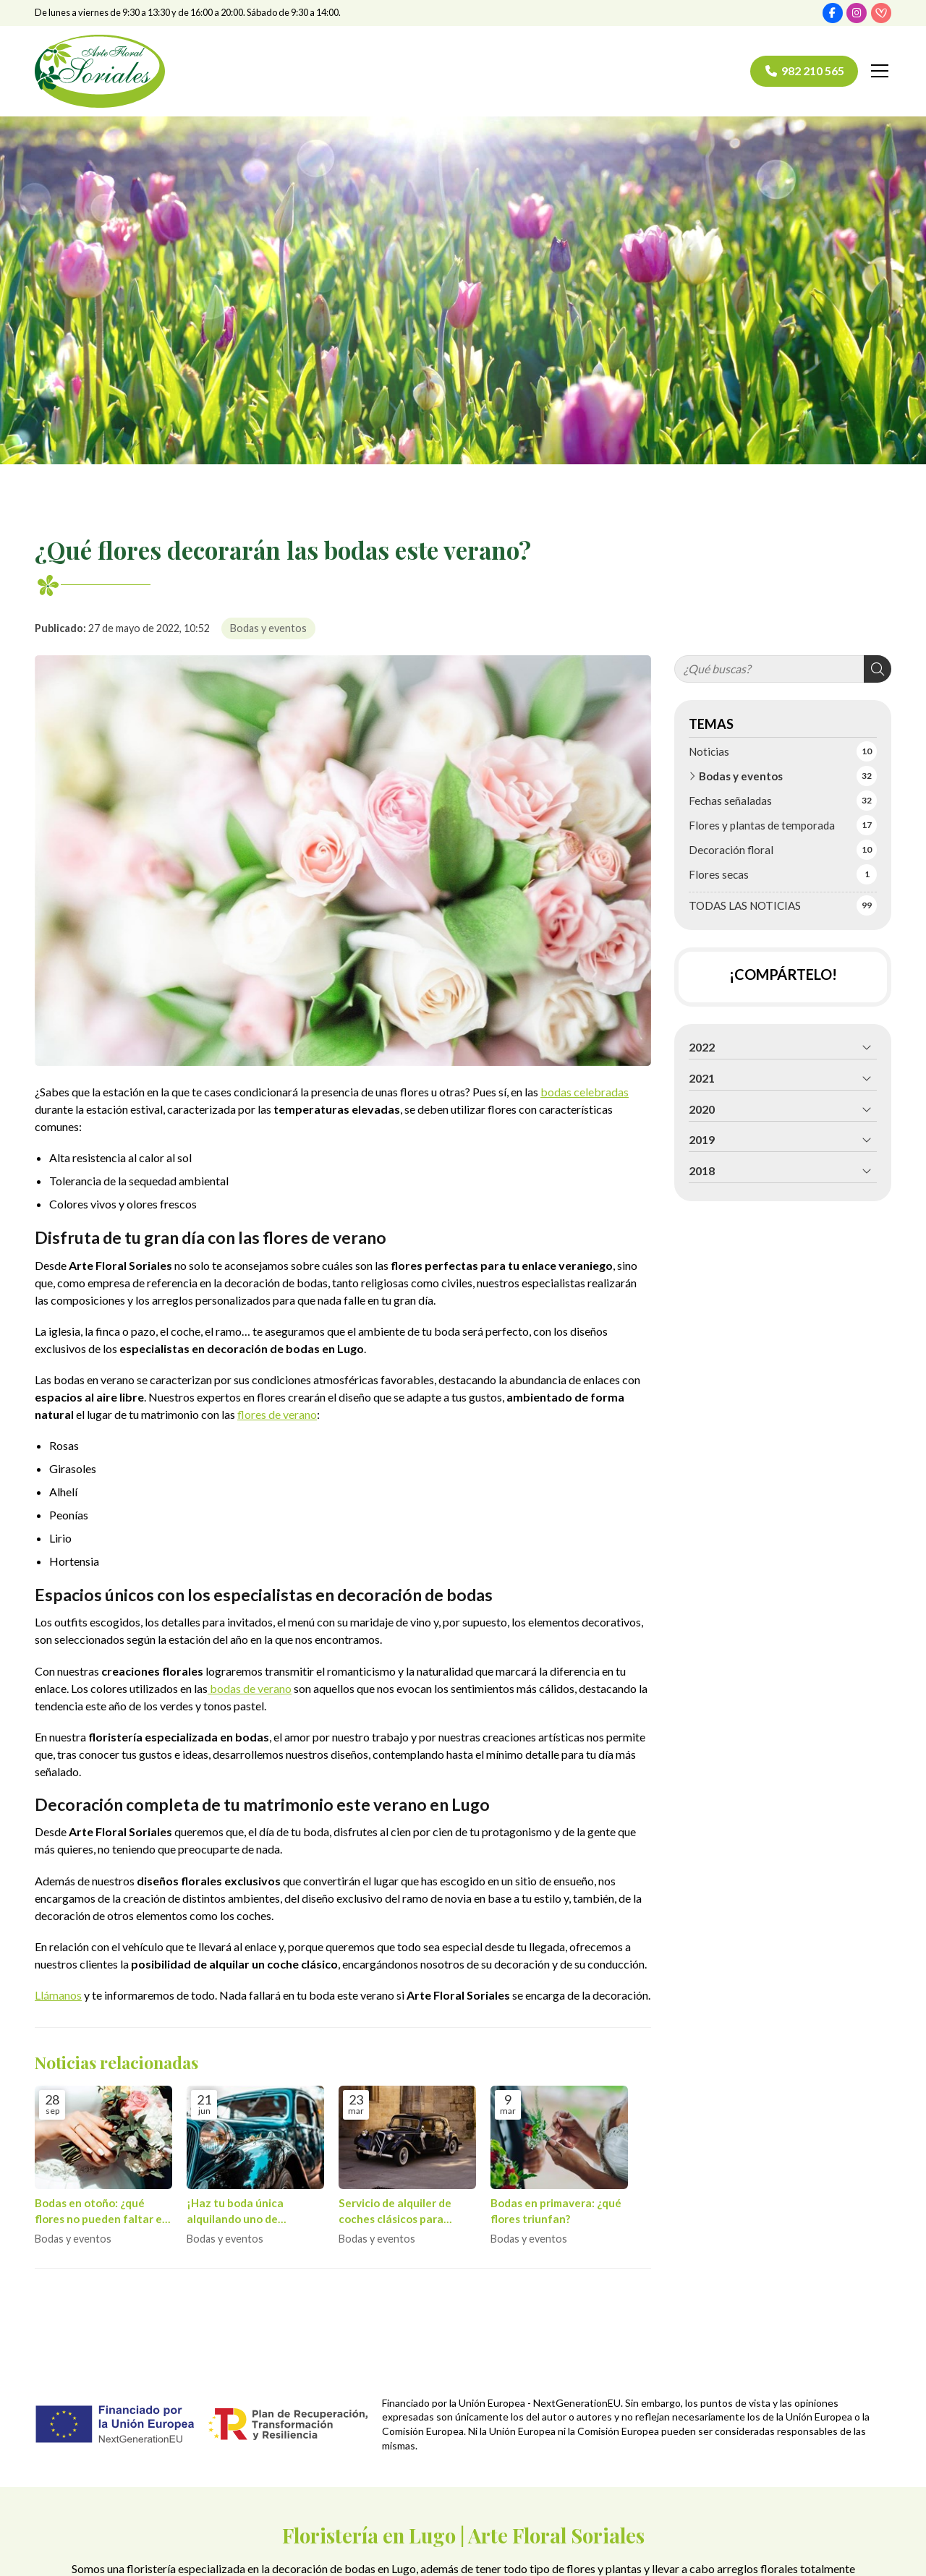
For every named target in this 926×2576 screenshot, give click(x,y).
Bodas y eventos (268, 628)
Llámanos (58, 1995)
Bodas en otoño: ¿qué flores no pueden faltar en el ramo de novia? (102, 2211)
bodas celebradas (584, 1092)
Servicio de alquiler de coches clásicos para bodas (395, 2211)
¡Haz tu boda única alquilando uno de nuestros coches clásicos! (252, 2211)
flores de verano (277, 1414)
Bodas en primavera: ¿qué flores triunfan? (555, 2210)
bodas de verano (250, 1688)
